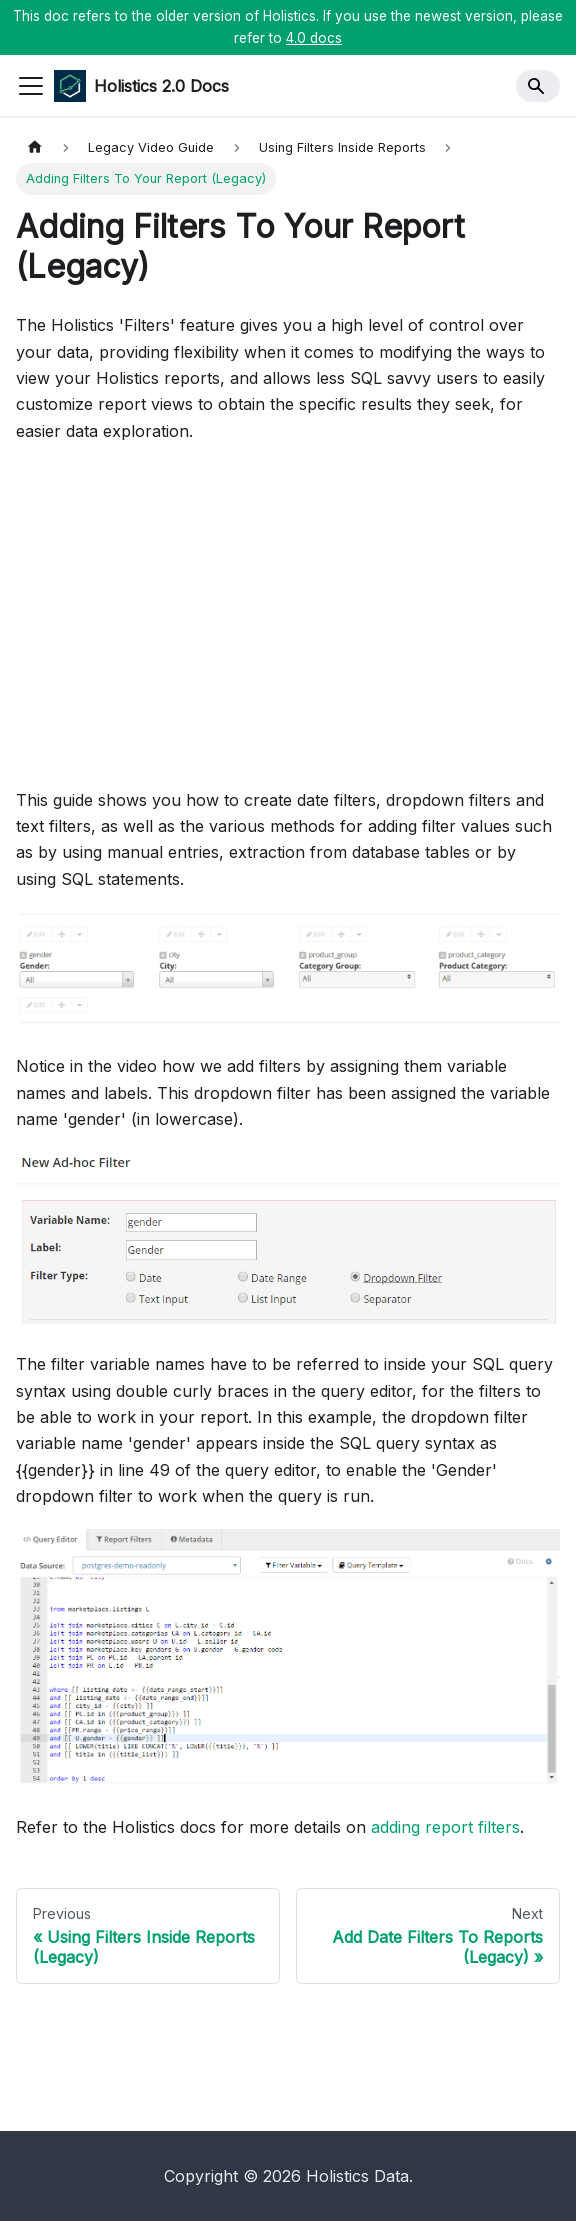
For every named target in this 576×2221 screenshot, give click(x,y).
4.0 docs (314, 38)
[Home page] (35, 147)
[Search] (538, 86)
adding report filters (445, 1827)
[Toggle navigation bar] (31, 86)
